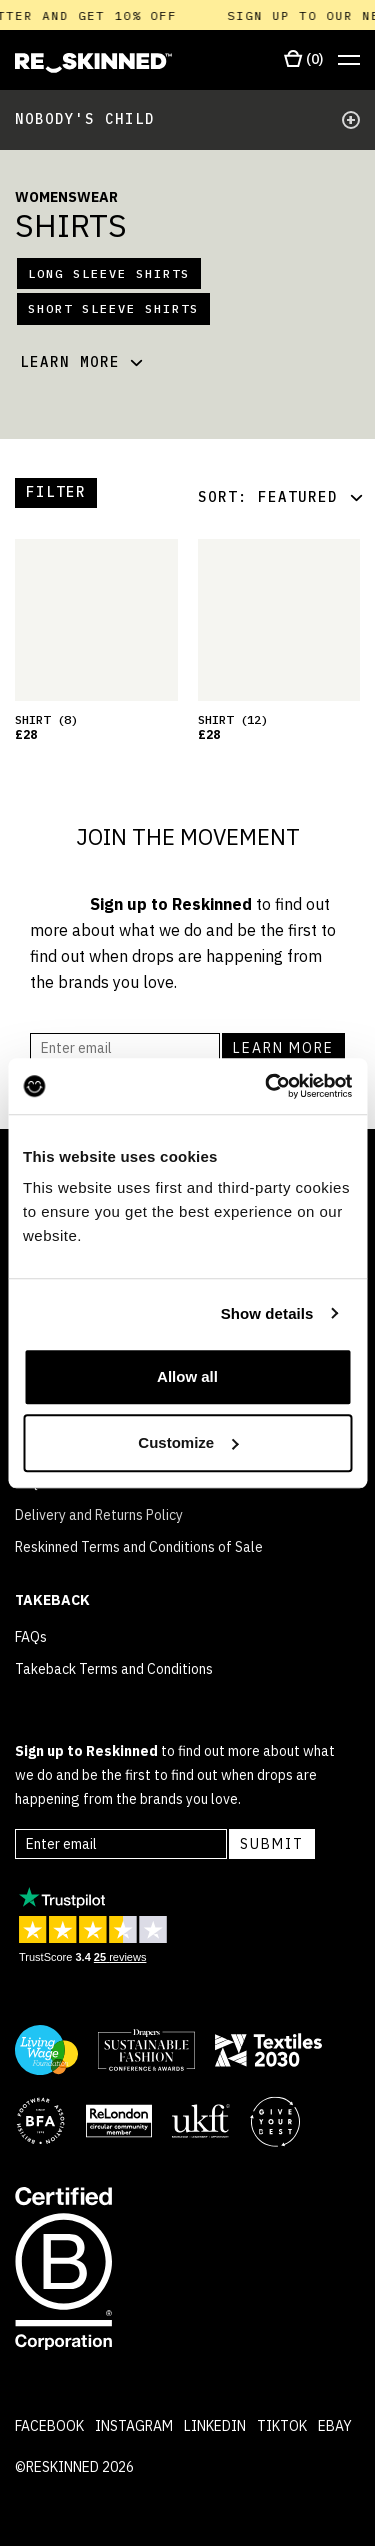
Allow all (187, 1376)
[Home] (93, 63)
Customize (188, 1442)
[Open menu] (349, 60)
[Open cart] (303, 60)
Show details (267, 1313)
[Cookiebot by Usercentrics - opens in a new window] (267, 1086)
